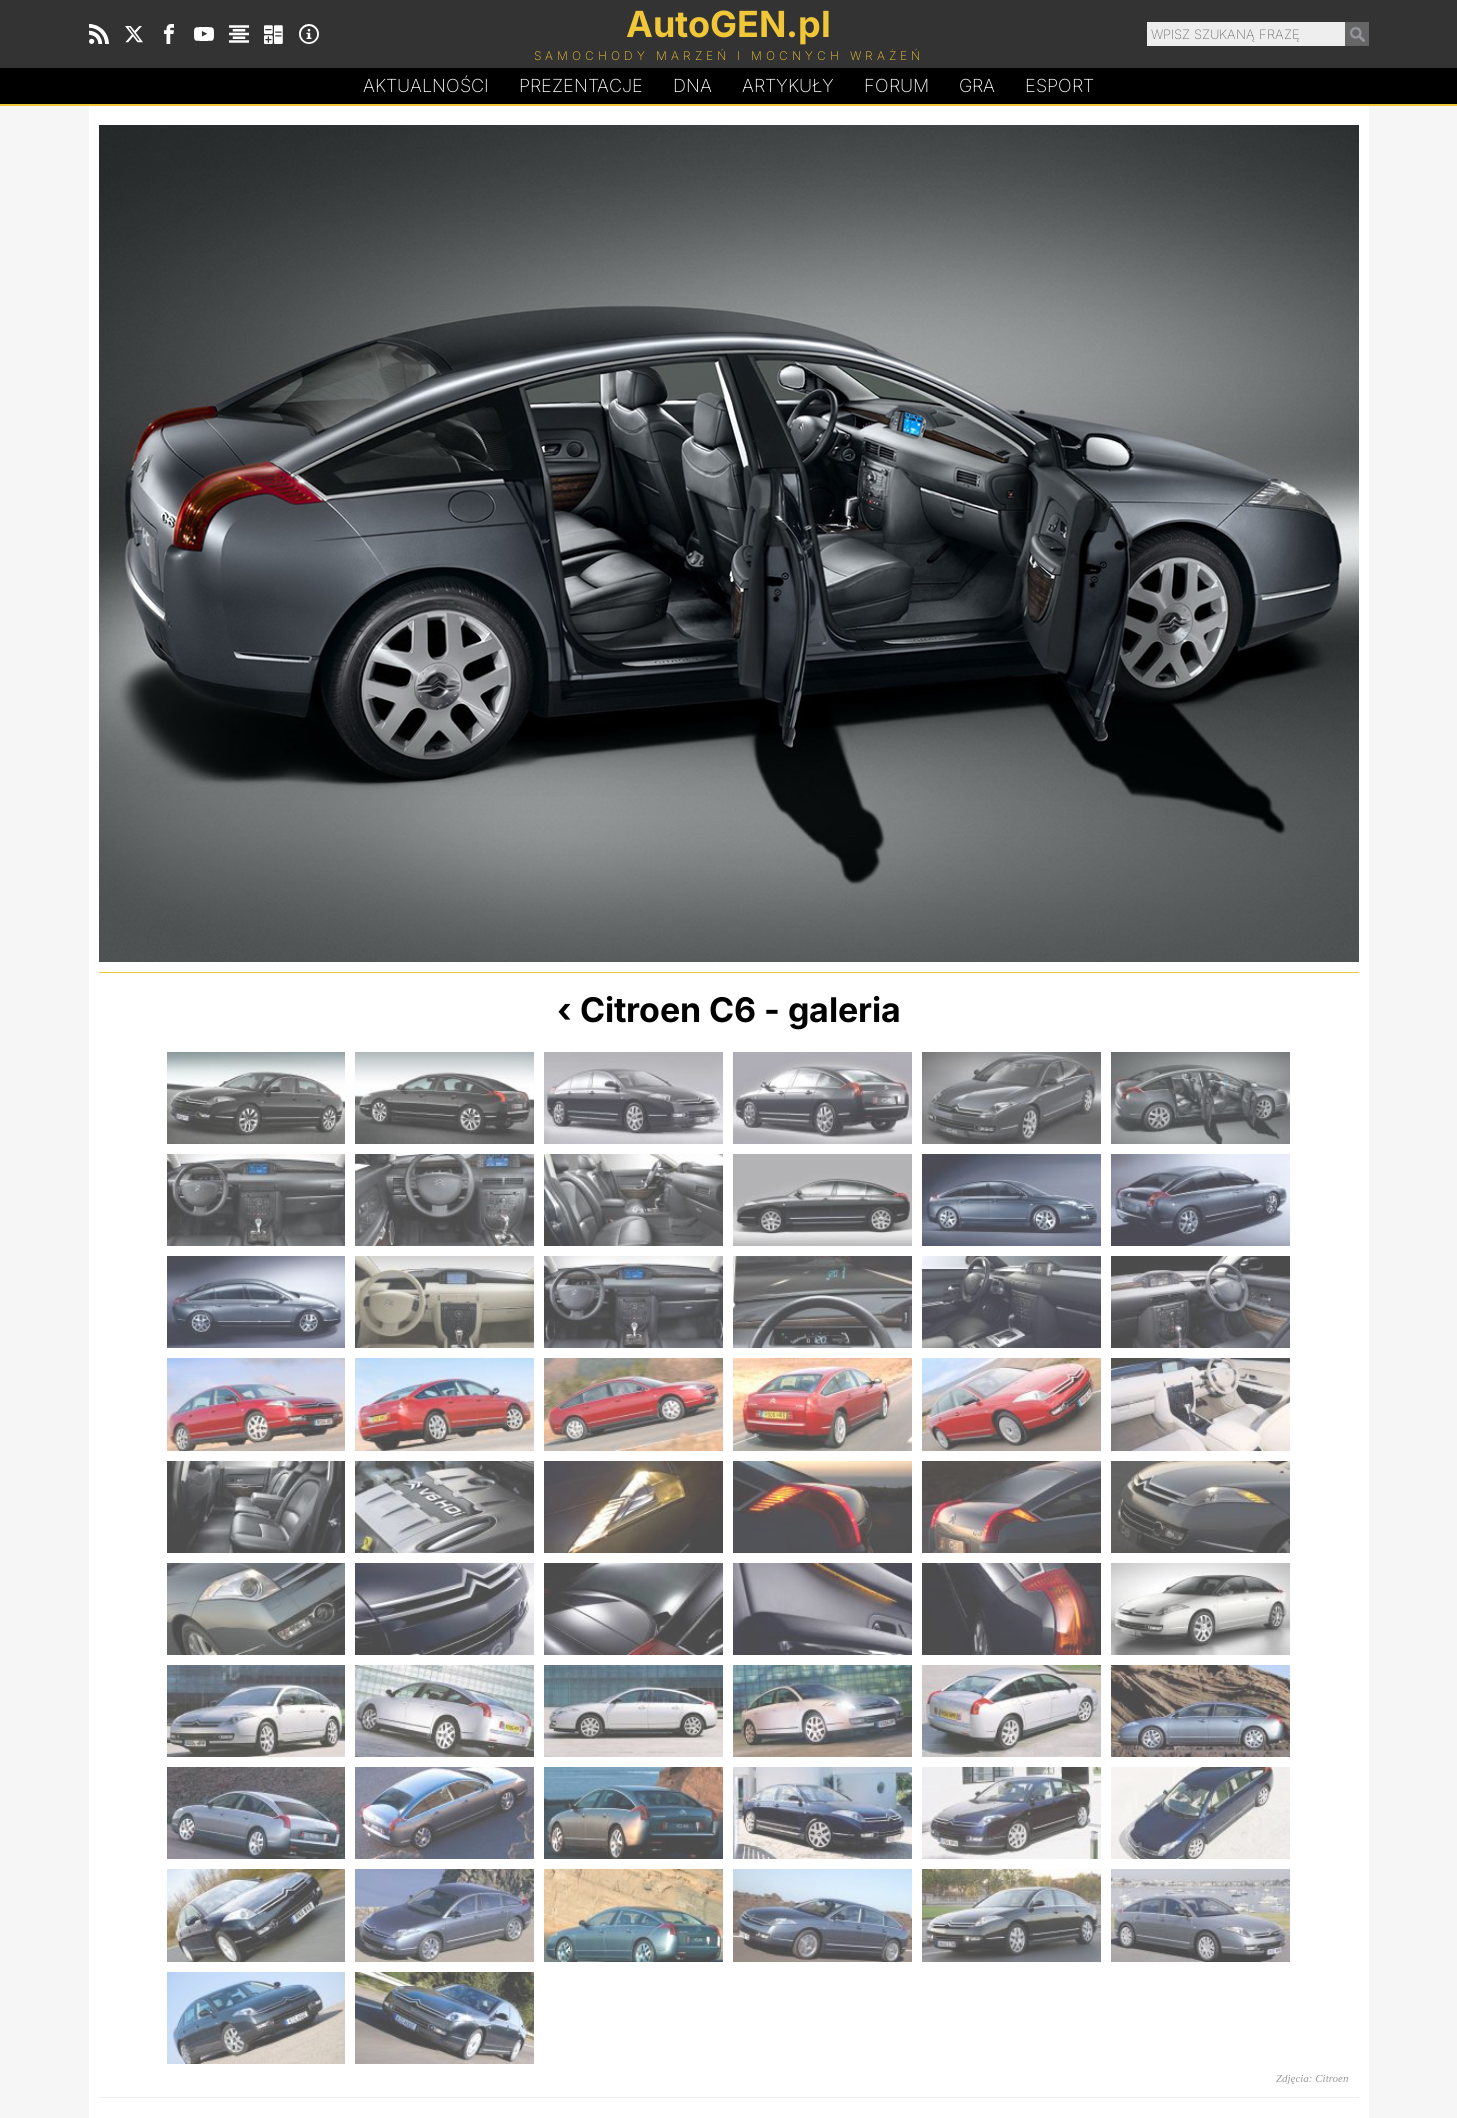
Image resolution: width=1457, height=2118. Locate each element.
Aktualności (426, 85)
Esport (1059, 85)
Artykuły (788, 85)
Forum (896, 85)
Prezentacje (581, 85)
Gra (977, 85)
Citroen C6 (668, 1009)
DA (692, 86)
